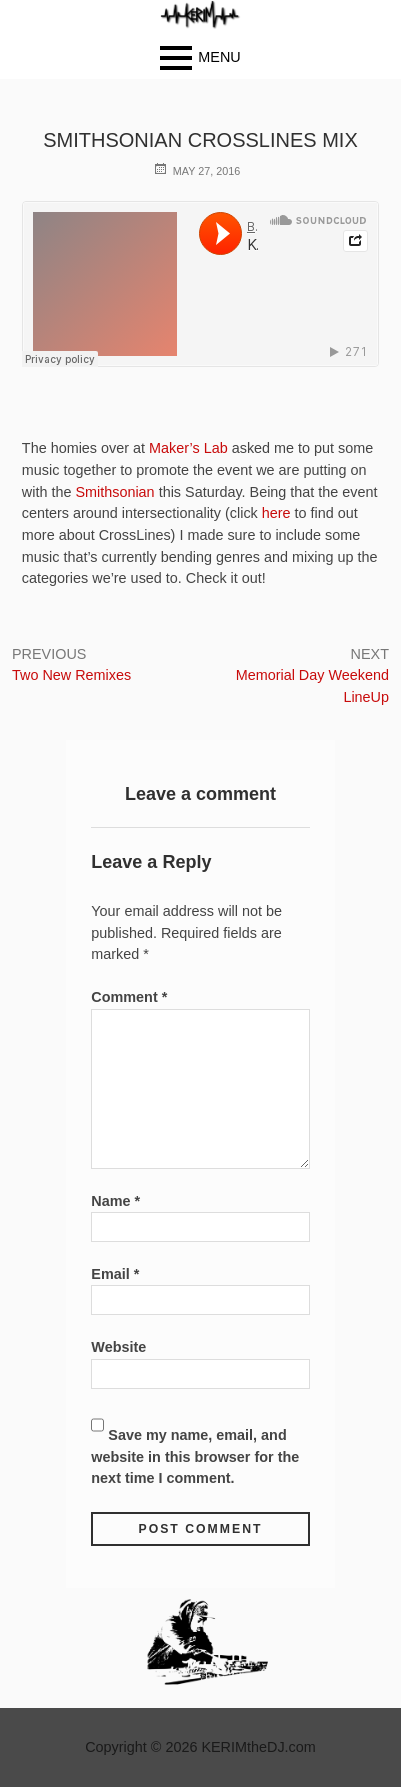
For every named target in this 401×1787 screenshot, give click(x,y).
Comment (129, 997)
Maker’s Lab (188, 448)
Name (115, 1201)
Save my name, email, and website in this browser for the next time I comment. (195, 1456)
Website (118, 1347)
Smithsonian (114, 492)
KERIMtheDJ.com (258, 1747)
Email (115, 1274)
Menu (219, 57)
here (276, 513)
